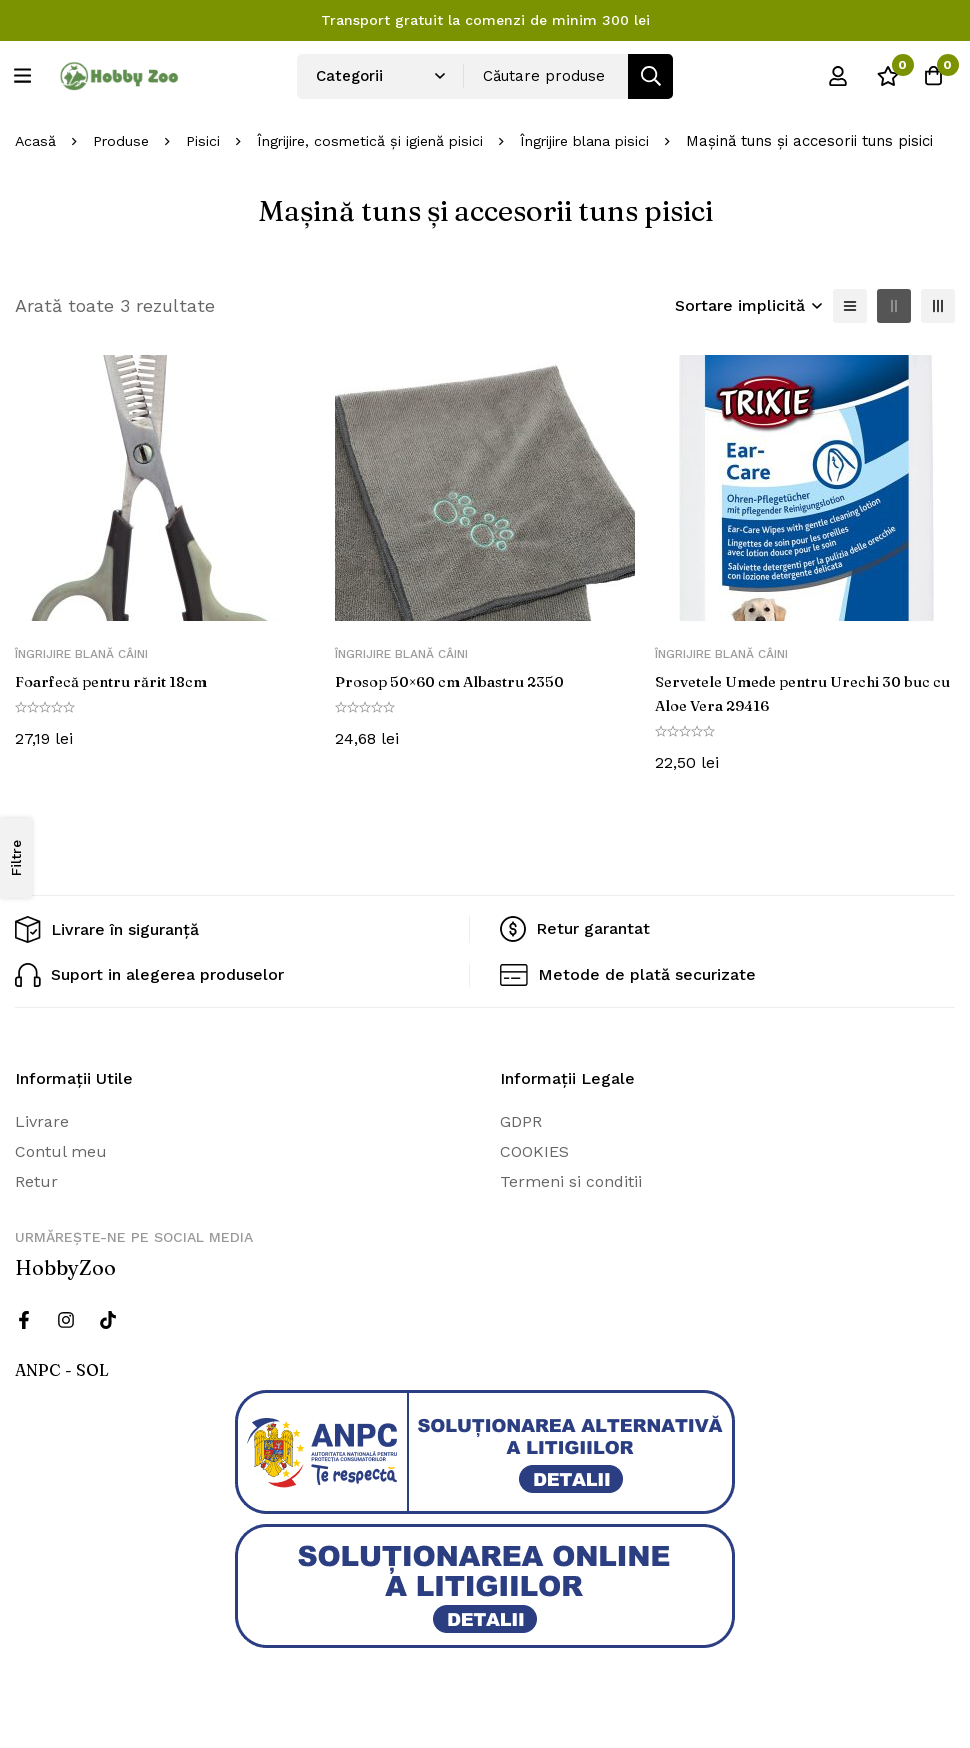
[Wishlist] (879, 76)
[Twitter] (108, 1338)
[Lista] (850, 324)
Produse (125, 132)
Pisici (209, 132)
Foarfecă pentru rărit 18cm (119, 699)
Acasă (36, 132)
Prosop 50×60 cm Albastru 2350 (460, 699)
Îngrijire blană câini (81, 672)
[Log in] (829, 76)
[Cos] (929, 76)
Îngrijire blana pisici (611, 132)
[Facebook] (24, 1338)
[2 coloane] (894, 324)
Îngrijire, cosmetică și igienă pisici (383, 132)
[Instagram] (66, 1338)
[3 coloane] (938, 324)
